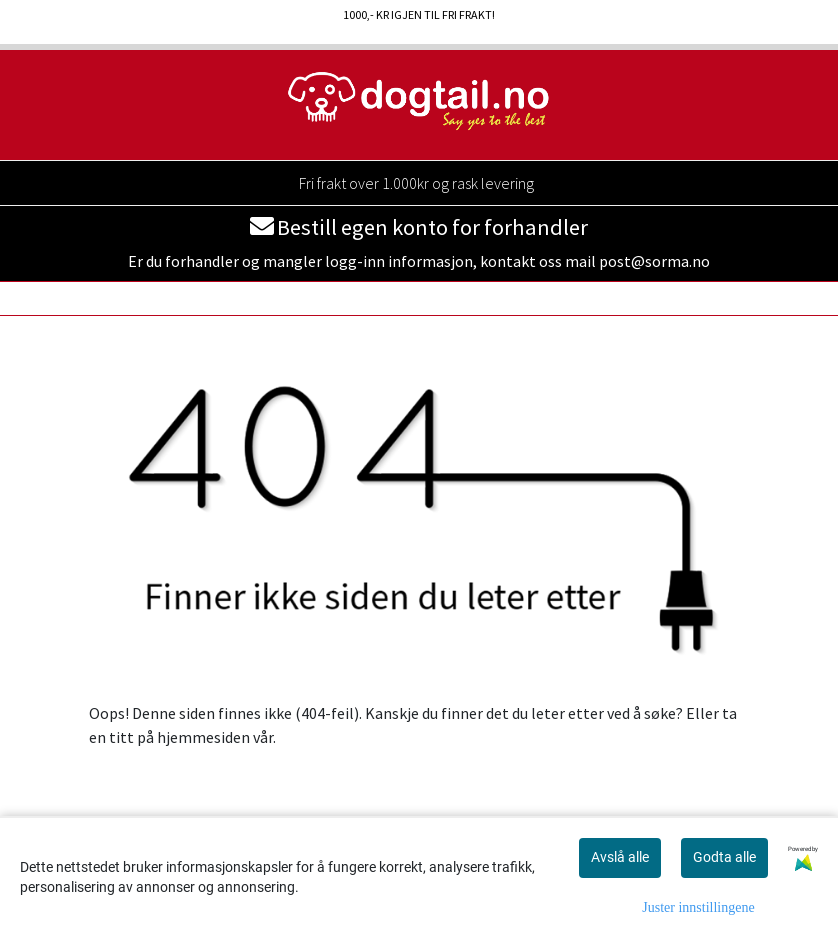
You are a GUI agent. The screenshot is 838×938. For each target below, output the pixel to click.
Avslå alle (620, 857)
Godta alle (724, 857)
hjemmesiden (203, 737)
